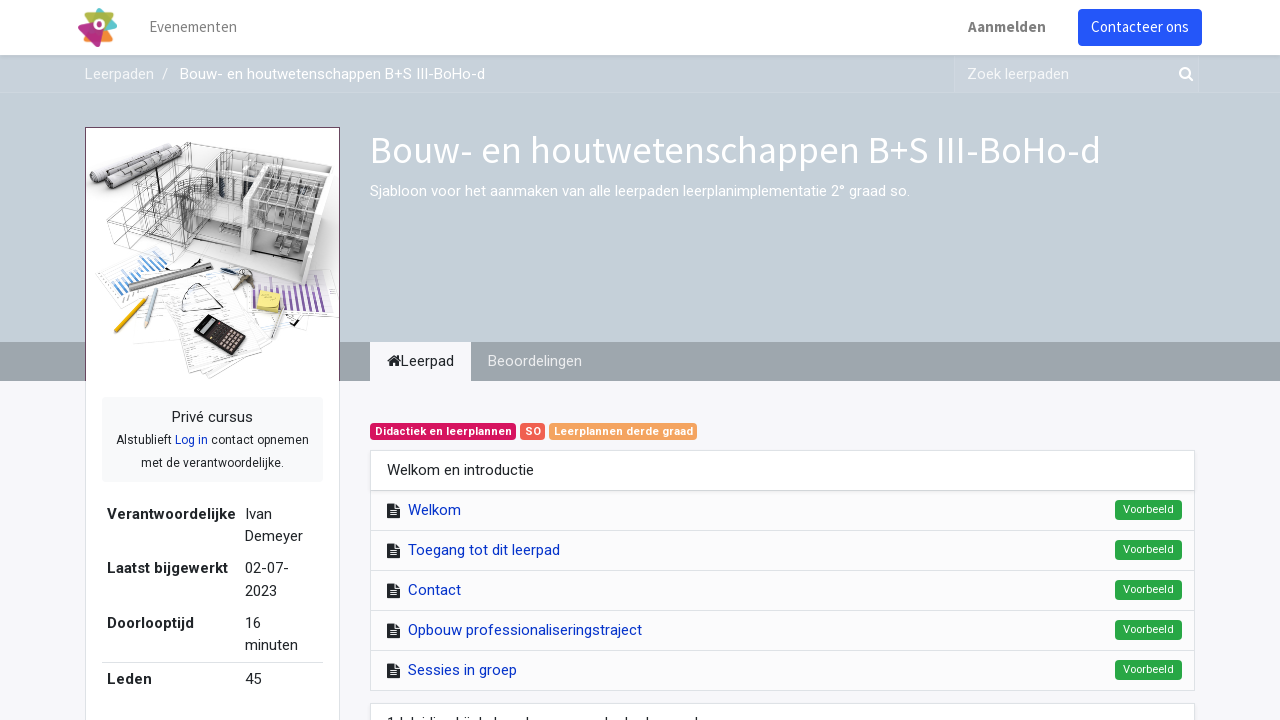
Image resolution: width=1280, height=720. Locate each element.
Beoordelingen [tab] (535, 361)
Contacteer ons (1133, 26)
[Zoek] (1182, 74)
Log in (191, 440)
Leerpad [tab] (420, 361)
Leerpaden (119, 74)
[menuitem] (200, 27)
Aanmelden (1000, 26)
